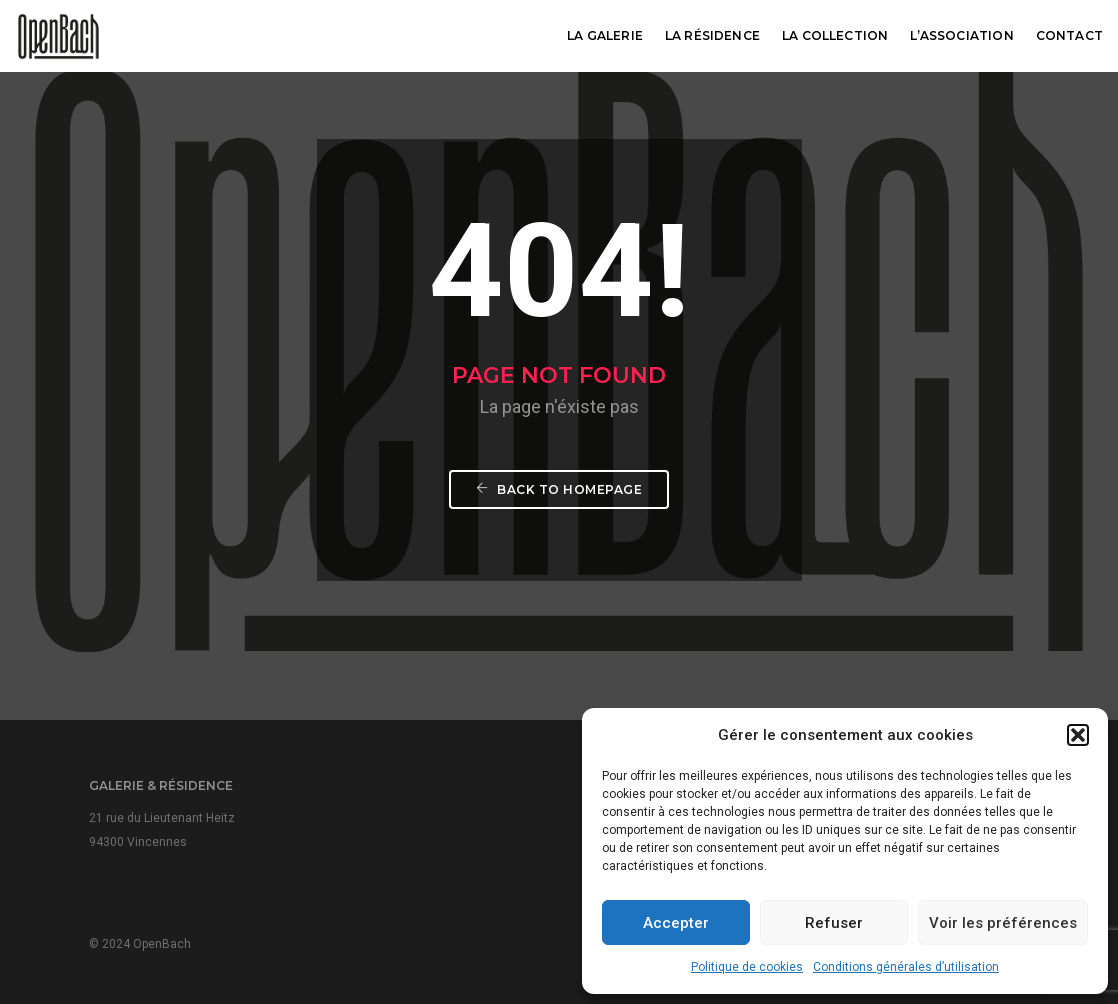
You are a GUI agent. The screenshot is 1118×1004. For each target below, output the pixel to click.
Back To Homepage (559, 489)
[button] (1078, 735)
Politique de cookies (747, 967)
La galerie (605, 35)
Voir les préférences (1003, 923)
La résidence (712, 35)
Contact (1069, 35)
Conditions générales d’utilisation (906, 967)
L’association (961, 35)
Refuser (834, 923)
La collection (835, 35)
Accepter (676, 923)
